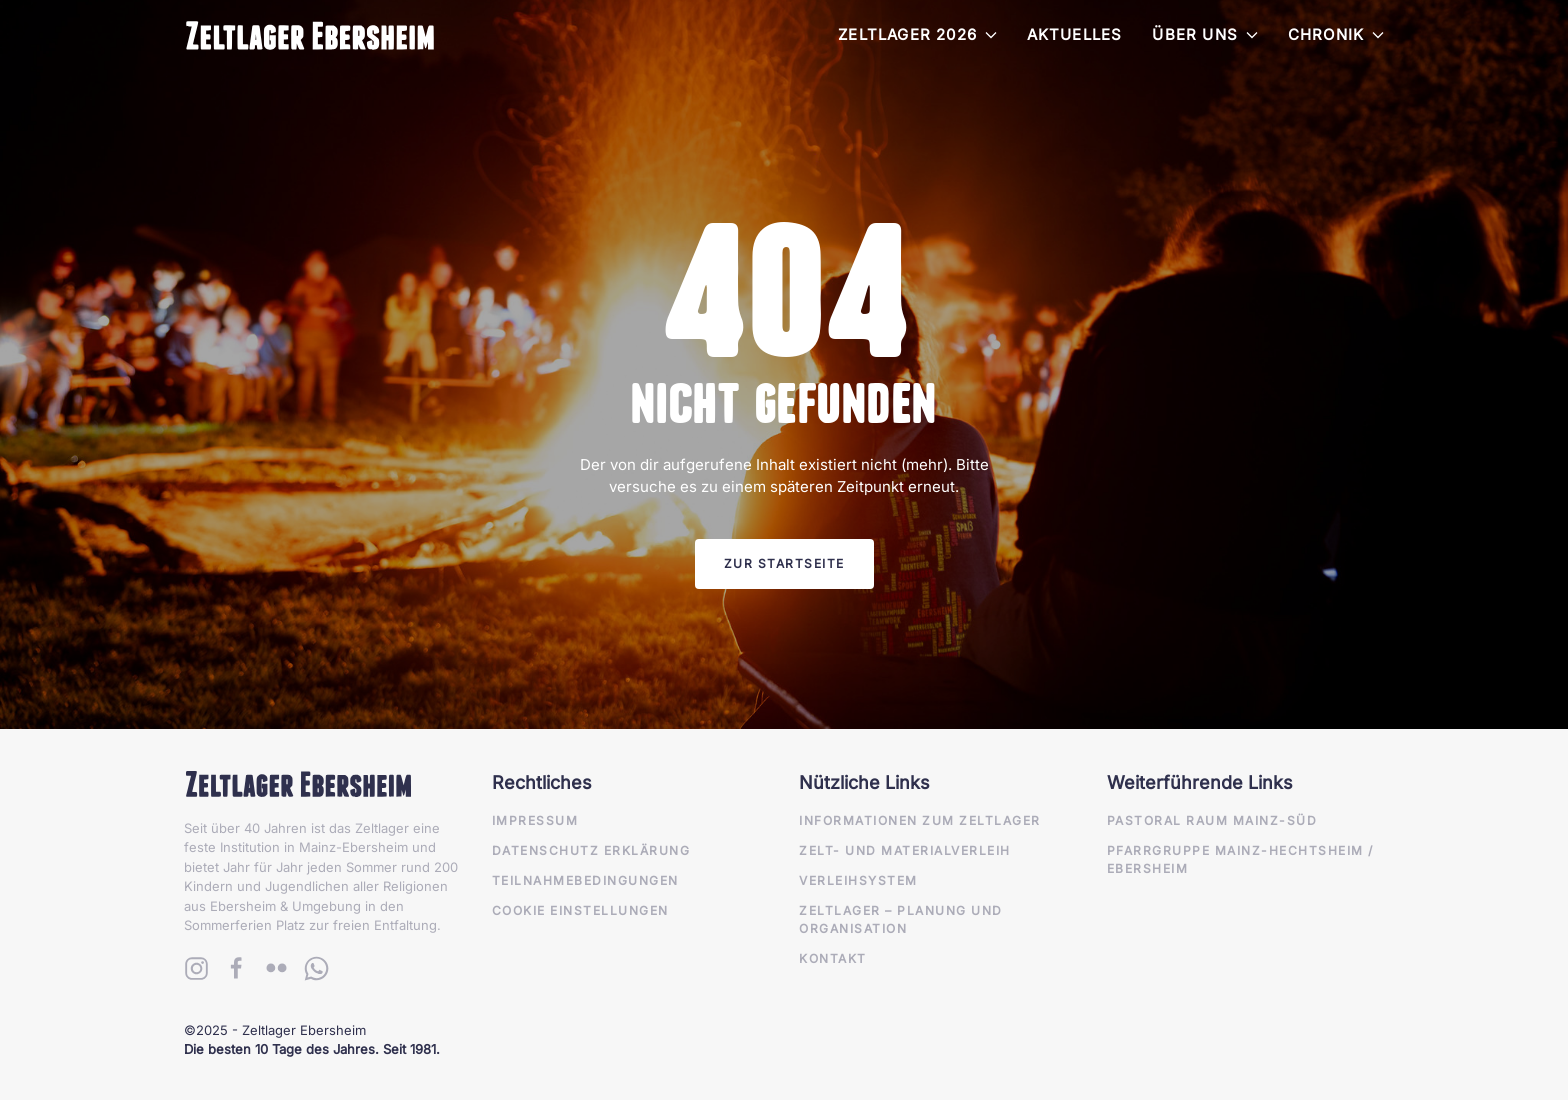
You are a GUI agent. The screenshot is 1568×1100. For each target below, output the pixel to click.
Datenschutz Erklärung (591, 850)
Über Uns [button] (1204, 34)
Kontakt (833, 958)
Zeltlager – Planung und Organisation (901, 919)
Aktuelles (1075, 34)
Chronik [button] (1336, 34)
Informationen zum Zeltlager (920, 820)
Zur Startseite (784, 563)
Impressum (535, 820)
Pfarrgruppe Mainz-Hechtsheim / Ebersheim (1240, 859)
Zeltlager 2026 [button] (917, 34)
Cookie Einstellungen (580, 910)
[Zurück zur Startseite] (310, 35)
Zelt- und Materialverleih (905, 850)
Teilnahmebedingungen (585, 880)
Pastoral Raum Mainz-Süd (1212, 820)
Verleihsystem (858, 880)
